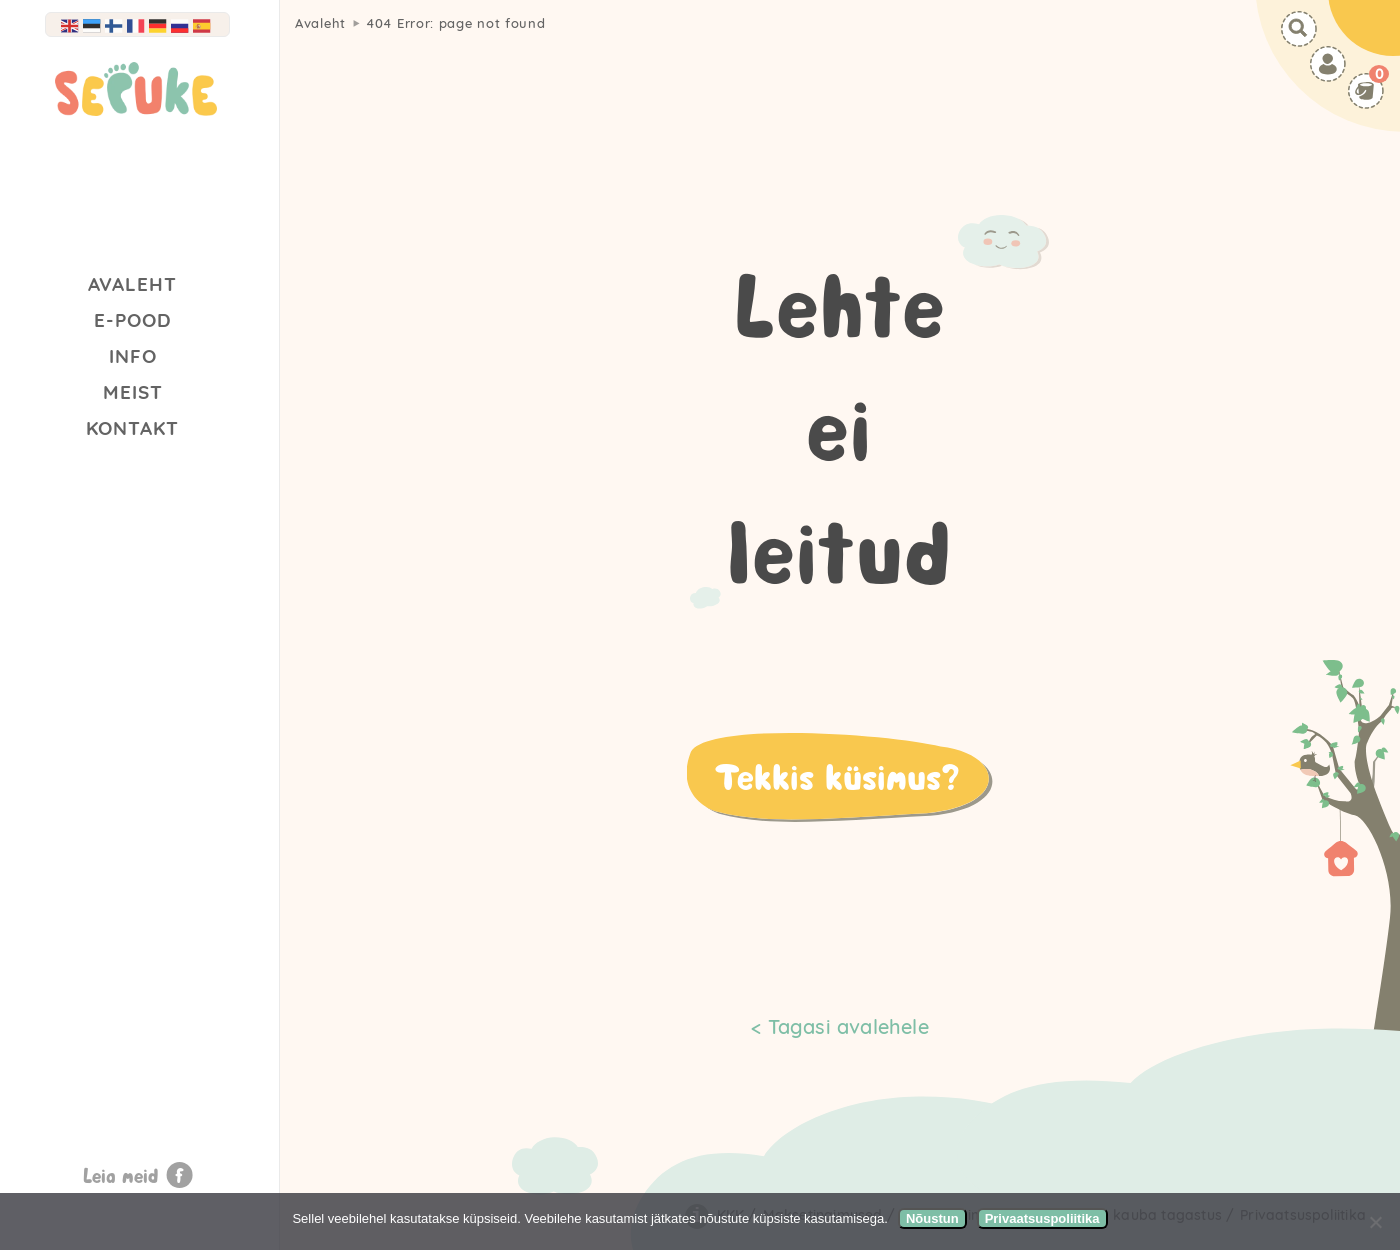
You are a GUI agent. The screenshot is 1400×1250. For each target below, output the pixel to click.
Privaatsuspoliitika (1042, 1218)
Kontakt (132, 428)
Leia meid (120, 1175)
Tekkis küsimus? (837, 776)
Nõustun (932, 1218)
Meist (133, 392)
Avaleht (132, 284)
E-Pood (133, 320)
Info (133, 356)
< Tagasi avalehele (840, 1026)
